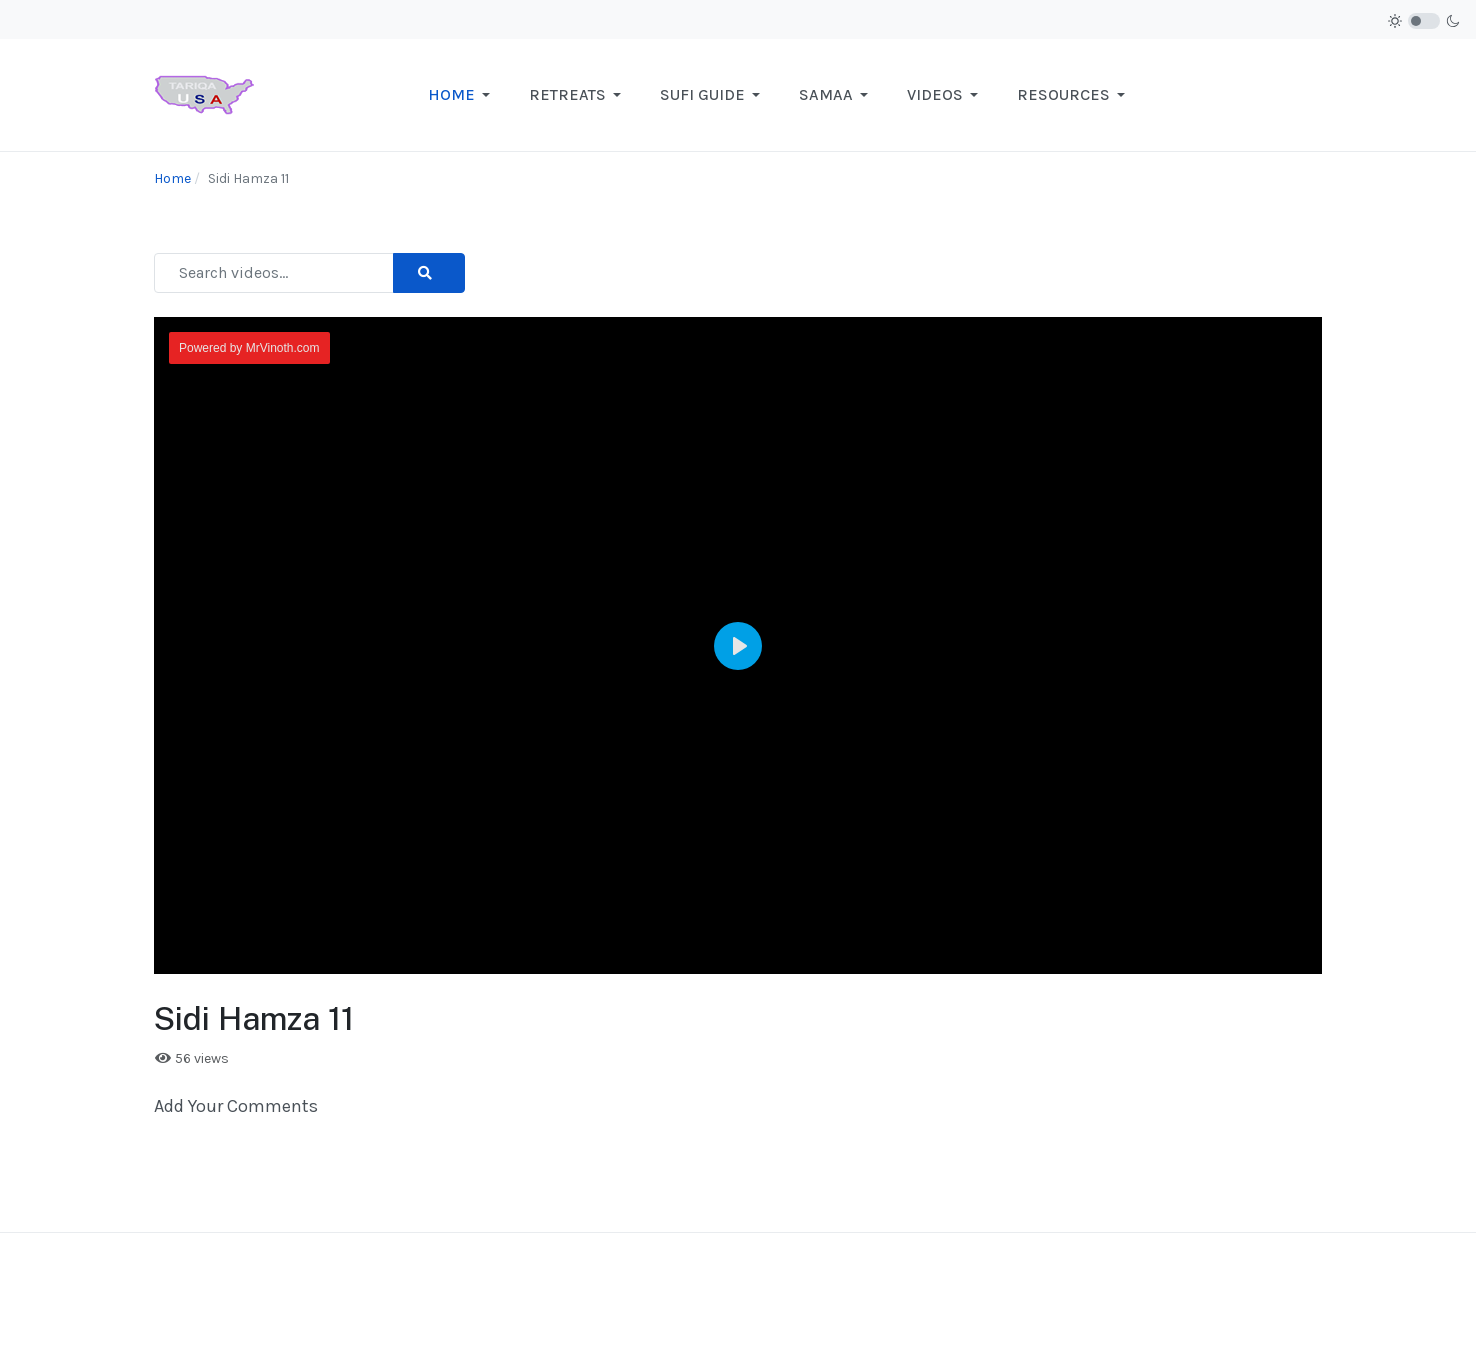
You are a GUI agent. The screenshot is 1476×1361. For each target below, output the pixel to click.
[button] (462, 95)
